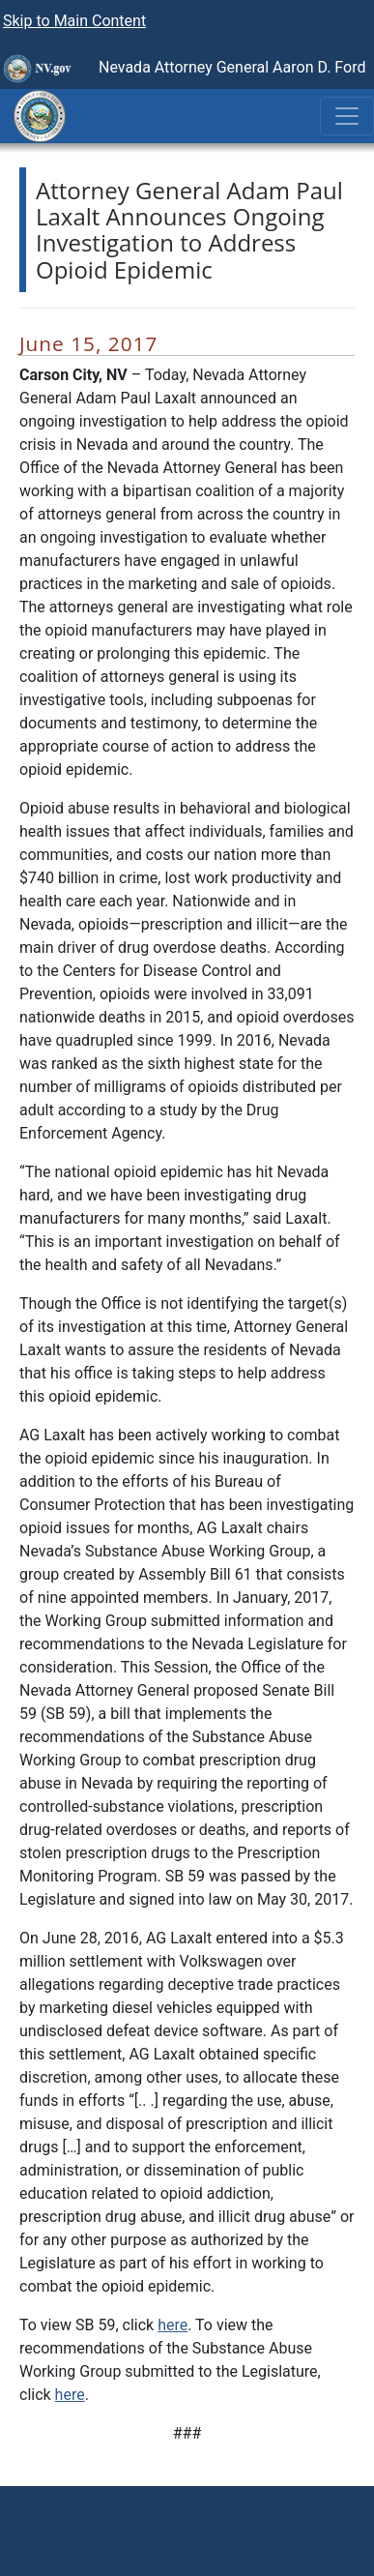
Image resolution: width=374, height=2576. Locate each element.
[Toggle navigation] (347, 116)
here (172, 2325)
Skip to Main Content (74, 21)
